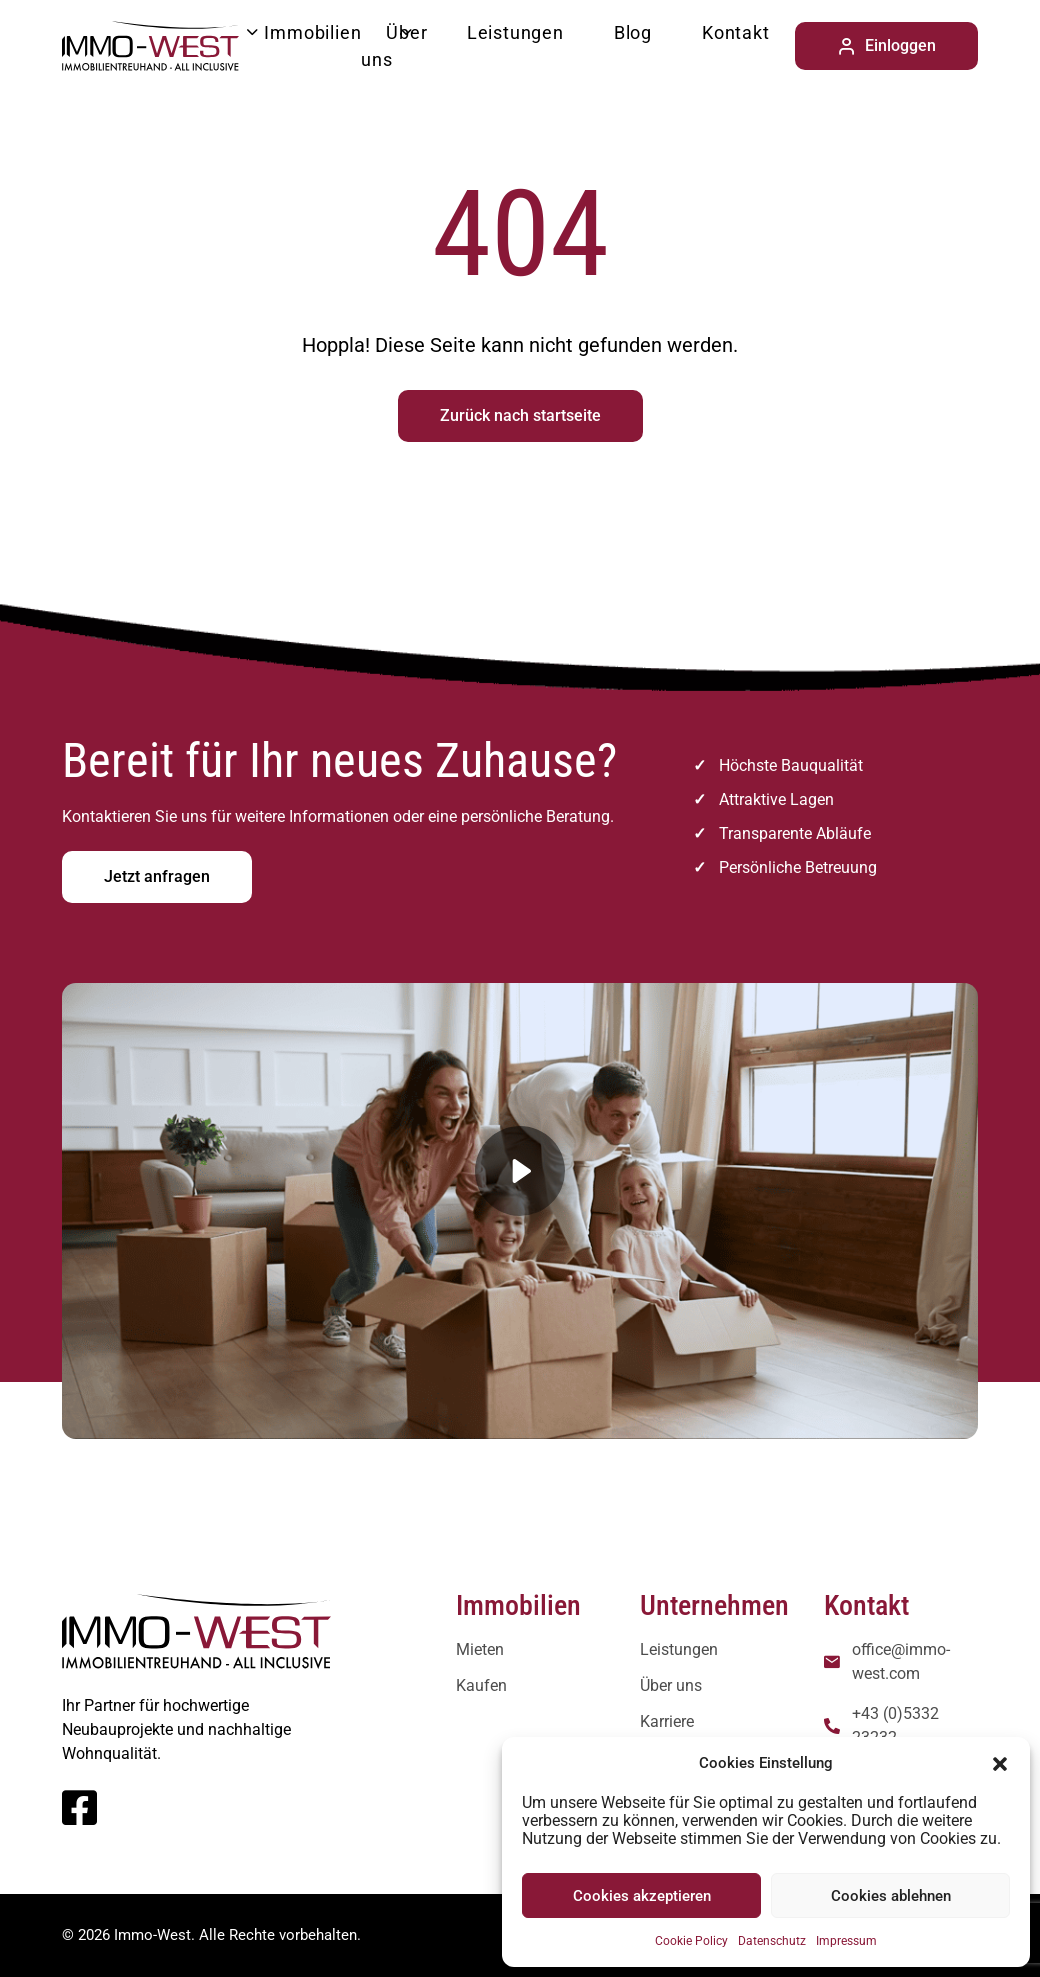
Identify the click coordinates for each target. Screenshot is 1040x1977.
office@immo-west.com (901, 1661)
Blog (633, 32)
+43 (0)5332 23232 (895, 1725)
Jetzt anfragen (157, 876)
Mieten (480, 1649)
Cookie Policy (691, 1941)
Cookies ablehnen (891, 1896)
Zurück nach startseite (520, 415)
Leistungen (515, 32)
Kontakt (736, 32)
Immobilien (312, 32)
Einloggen (886, 46)
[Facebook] (79, 1817)
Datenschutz (772, 1941)
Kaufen (481, 1685)
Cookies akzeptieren (642, 1896)
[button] (1000, 1763)
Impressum (846, 1941)
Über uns (394, 46)
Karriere (667, 1721)
